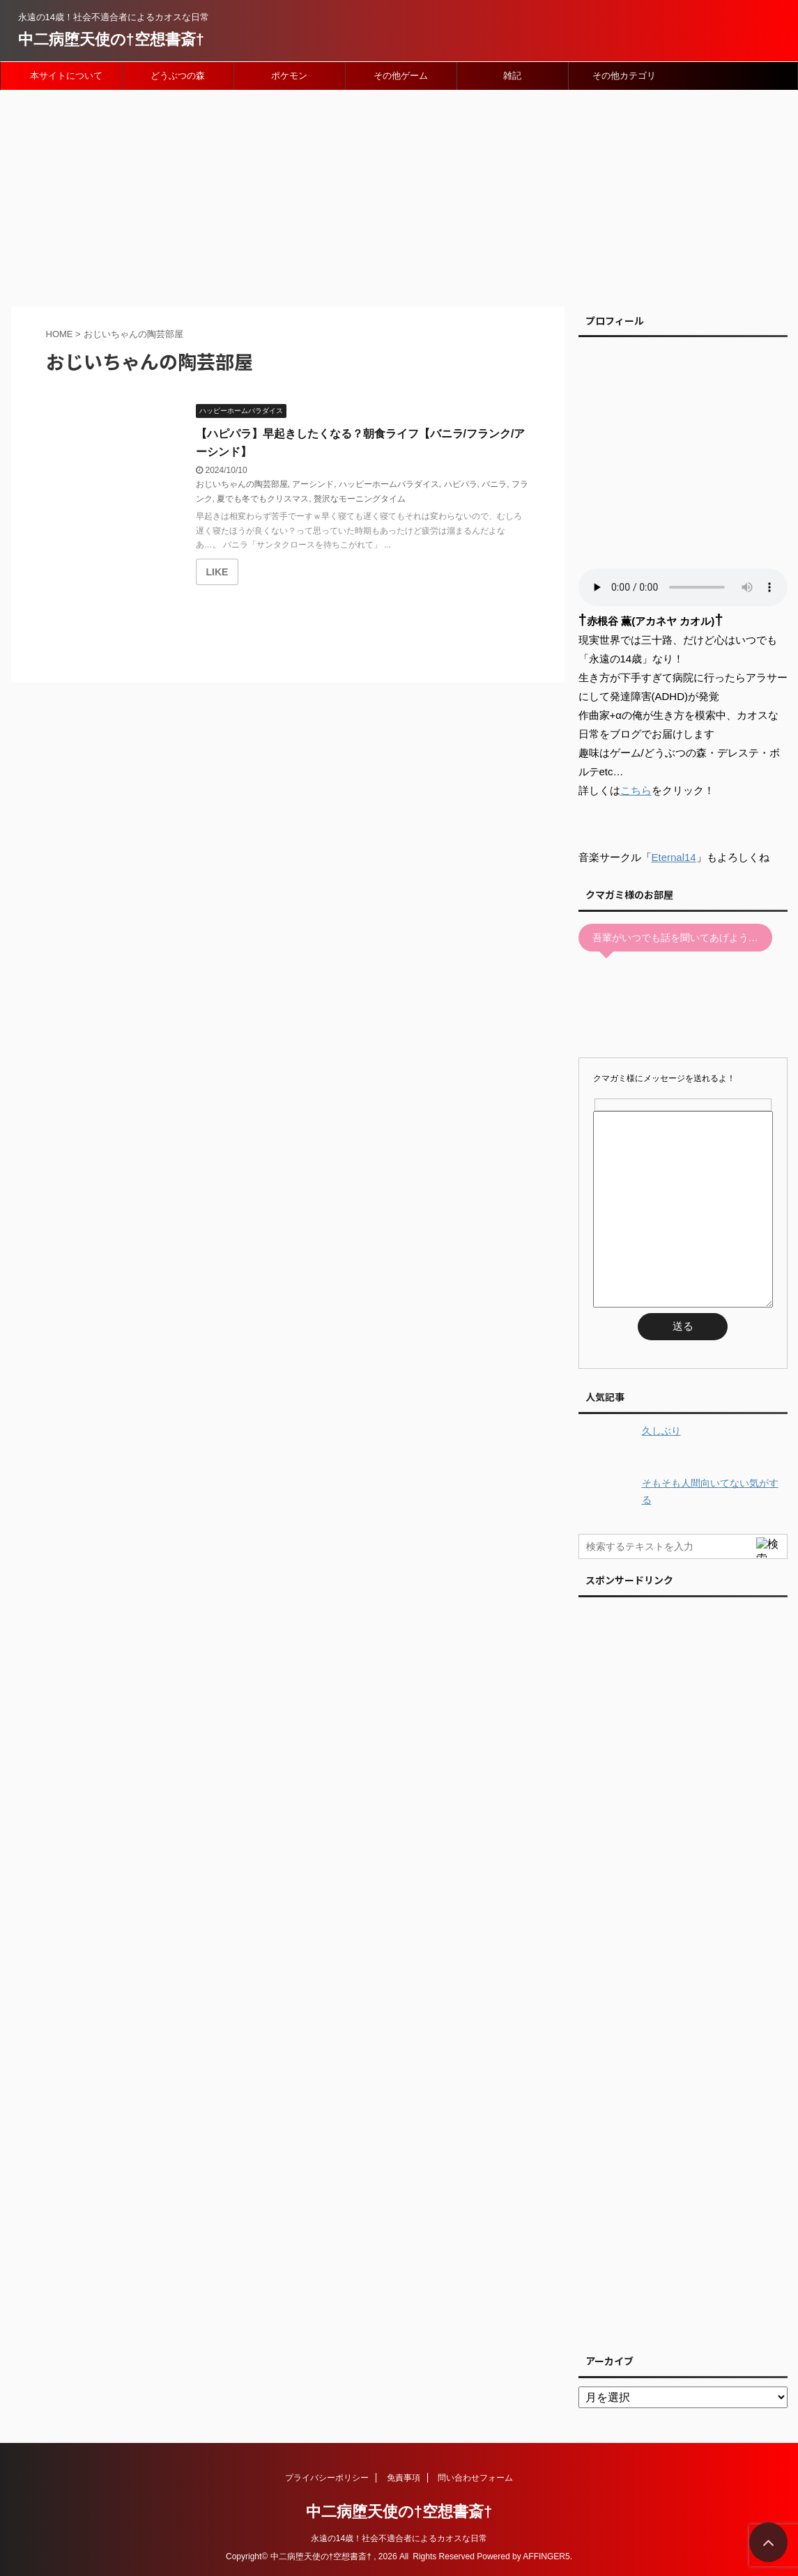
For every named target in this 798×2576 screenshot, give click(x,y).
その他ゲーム (401, 75)
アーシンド (313, 484)
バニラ (494, 484)
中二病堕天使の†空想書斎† (111, 39)
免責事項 (403, 2478)
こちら (636, 790)
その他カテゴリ (624, 75)
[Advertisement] (399, 195)
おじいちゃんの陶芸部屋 (242, 484)
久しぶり (661, 1430)
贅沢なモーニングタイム (360, 499)
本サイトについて (66, 75)
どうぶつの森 (178, 75)
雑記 (512, 75)
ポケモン (289, 75)
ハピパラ (460, 484)
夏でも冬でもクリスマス (263, 499)
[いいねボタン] (217, 572)
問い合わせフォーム (475, 2478)
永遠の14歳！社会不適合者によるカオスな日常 (399, 2538)
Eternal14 (674, 857)
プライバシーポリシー (327, 2478)
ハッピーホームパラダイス (389, 484)
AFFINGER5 (546, 2556)
